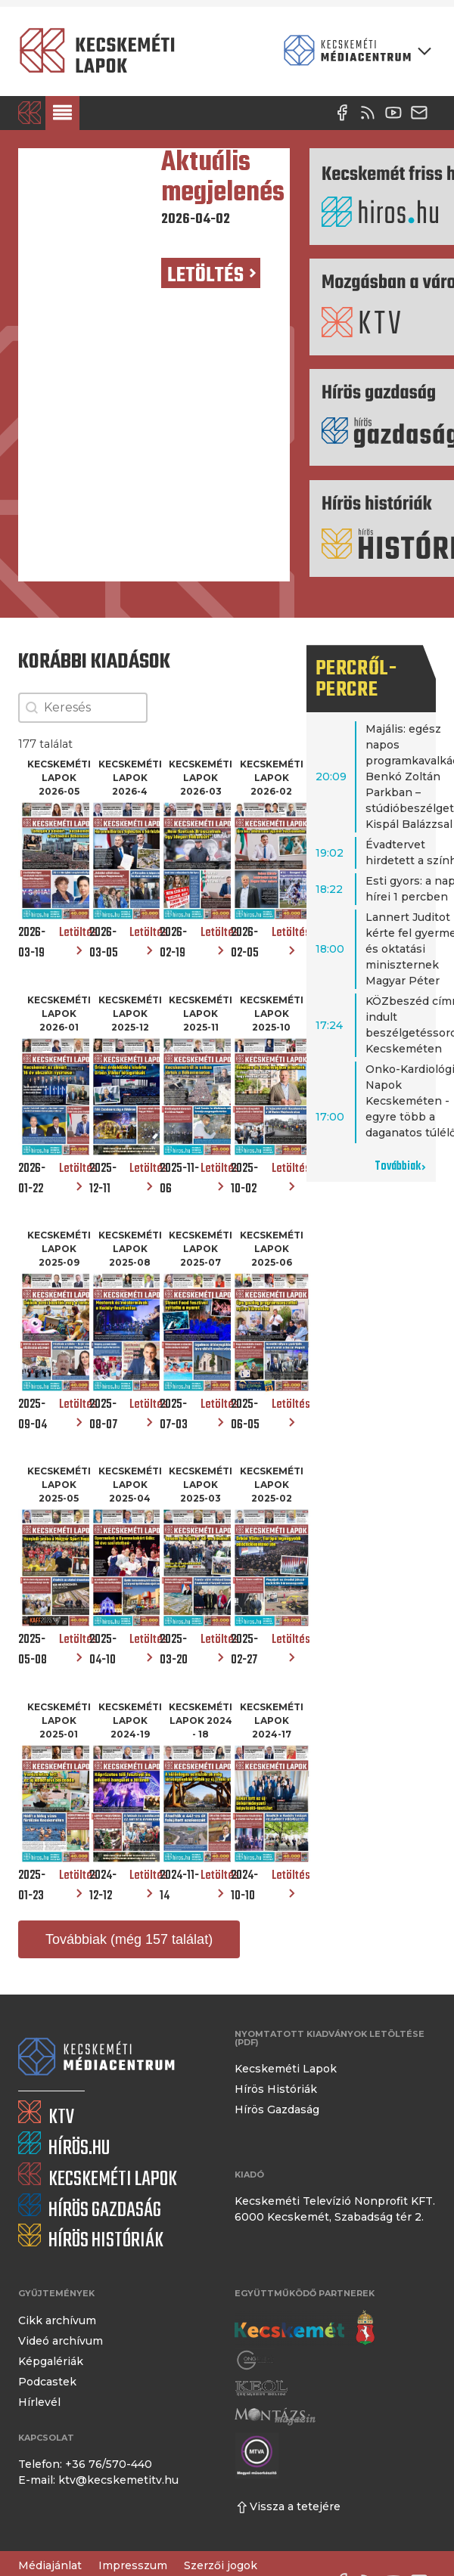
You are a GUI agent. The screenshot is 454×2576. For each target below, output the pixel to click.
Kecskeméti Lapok (286, 2068)
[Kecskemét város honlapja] (305, 2328)
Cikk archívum (57, 2320)
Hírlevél (39, 2402)
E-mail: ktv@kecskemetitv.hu (98, 2480)
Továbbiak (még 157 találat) (129, 1939)
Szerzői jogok (220, 2565)
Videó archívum (60, 2341)
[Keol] (261, 2388)
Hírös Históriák (276, 2089)
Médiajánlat (50, 2565)
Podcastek (47, 2381)
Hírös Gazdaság (277, 2109)
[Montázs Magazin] (275, 2416)
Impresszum (132, 2565)
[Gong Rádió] (256, 2360)
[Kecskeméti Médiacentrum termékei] (354, 51)
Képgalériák (50, 2361)
